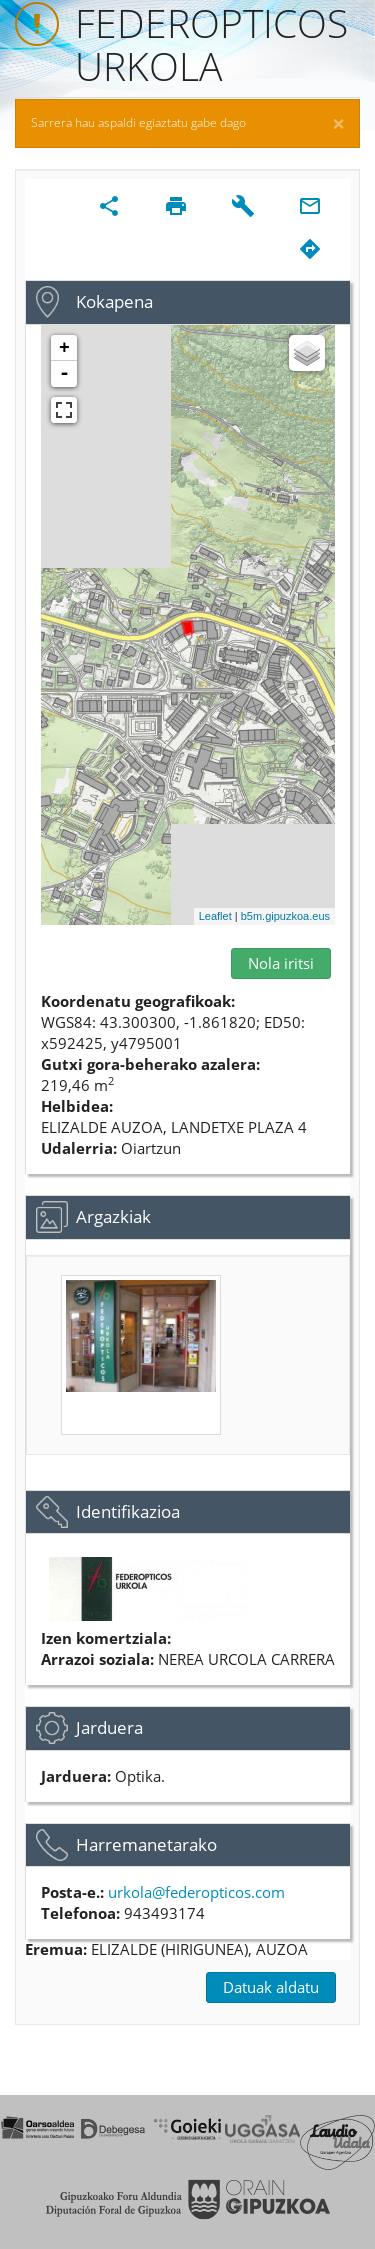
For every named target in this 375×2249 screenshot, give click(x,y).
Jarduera (109, 1727)
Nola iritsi (281, 963)
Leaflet (215, 916)
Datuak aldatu (271, 1987)
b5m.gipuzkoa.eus (285, 916)
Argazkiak (113, 1216)
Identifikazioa (128, 1511)
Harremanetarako (146, 1844)
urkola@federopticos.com (196, 1892)
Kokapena (114, 301)
